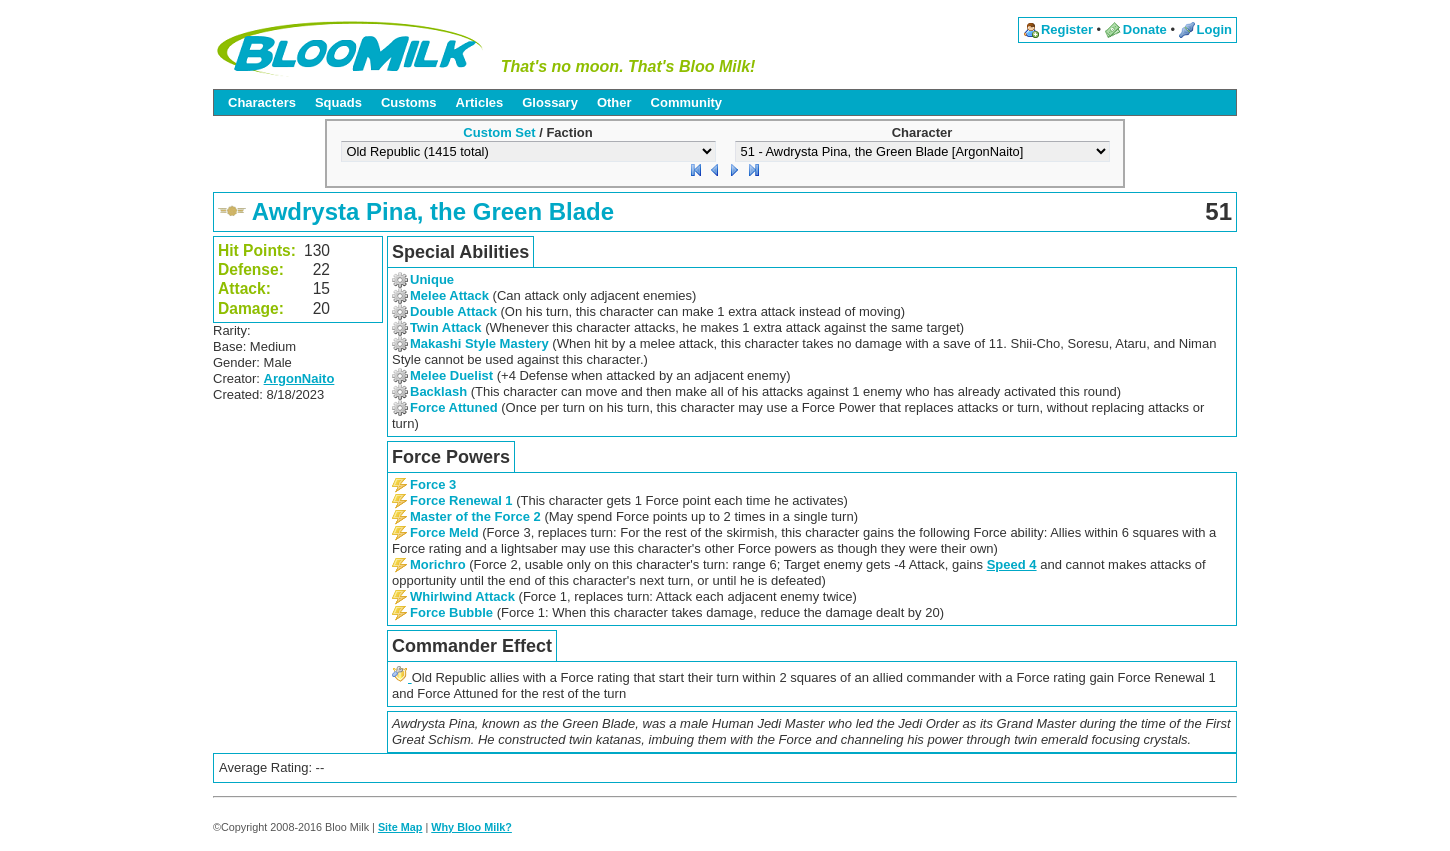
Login (1214, 29)
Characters (262, 102)
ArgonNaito (299, 378)
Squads (338, 102)
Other (614, 102)
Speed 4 (1012, 564)
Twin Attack (446, 327)
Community (687, 102)
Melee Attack (449, 295)
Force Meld (444, 532)
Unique (432, 279)
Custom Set (499, 132)
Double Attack (453, 311)
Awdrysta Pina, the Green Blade (433, 211)
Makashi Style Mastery (479, 343)
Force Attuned (454, 407)
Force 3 (433, 484)
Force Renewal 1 (461, 500)
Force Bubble (451, 612)
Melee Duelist (451, 375)
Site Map (400, 827)
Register (1067, 29)
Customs (409, 102)
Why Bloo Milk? (471, 827)
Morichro (438, 564)
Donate (1145, 29)
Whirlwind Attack (462, 596)
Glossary (550, 102)
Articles (480, 102)
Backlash (438, 391)
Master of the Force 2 (475, 516)
